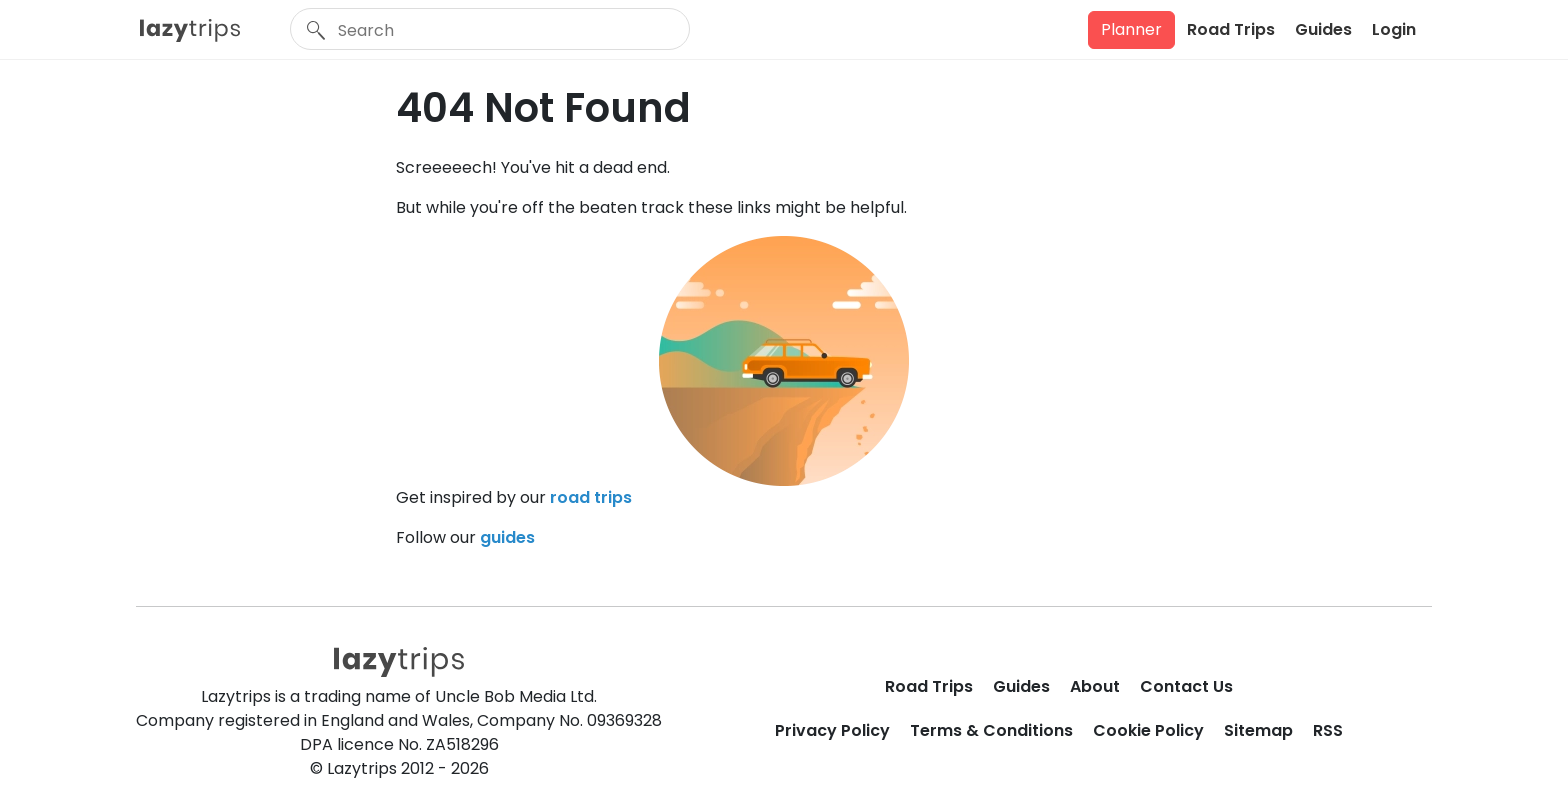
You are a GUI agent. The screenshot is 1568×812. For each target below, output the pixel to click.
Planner (1131, 29)
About (1095, 686)
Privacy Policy (832, 730)
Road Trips (1231, 29)
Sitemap (1258, 730)
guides (507, 537)
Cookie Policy (1148, 730)
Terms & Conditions (991, 730)
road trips (591, 497)
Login (1394, 29)
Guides (1323, 29)
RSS (1328, 730)
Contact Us (1186, 686)
